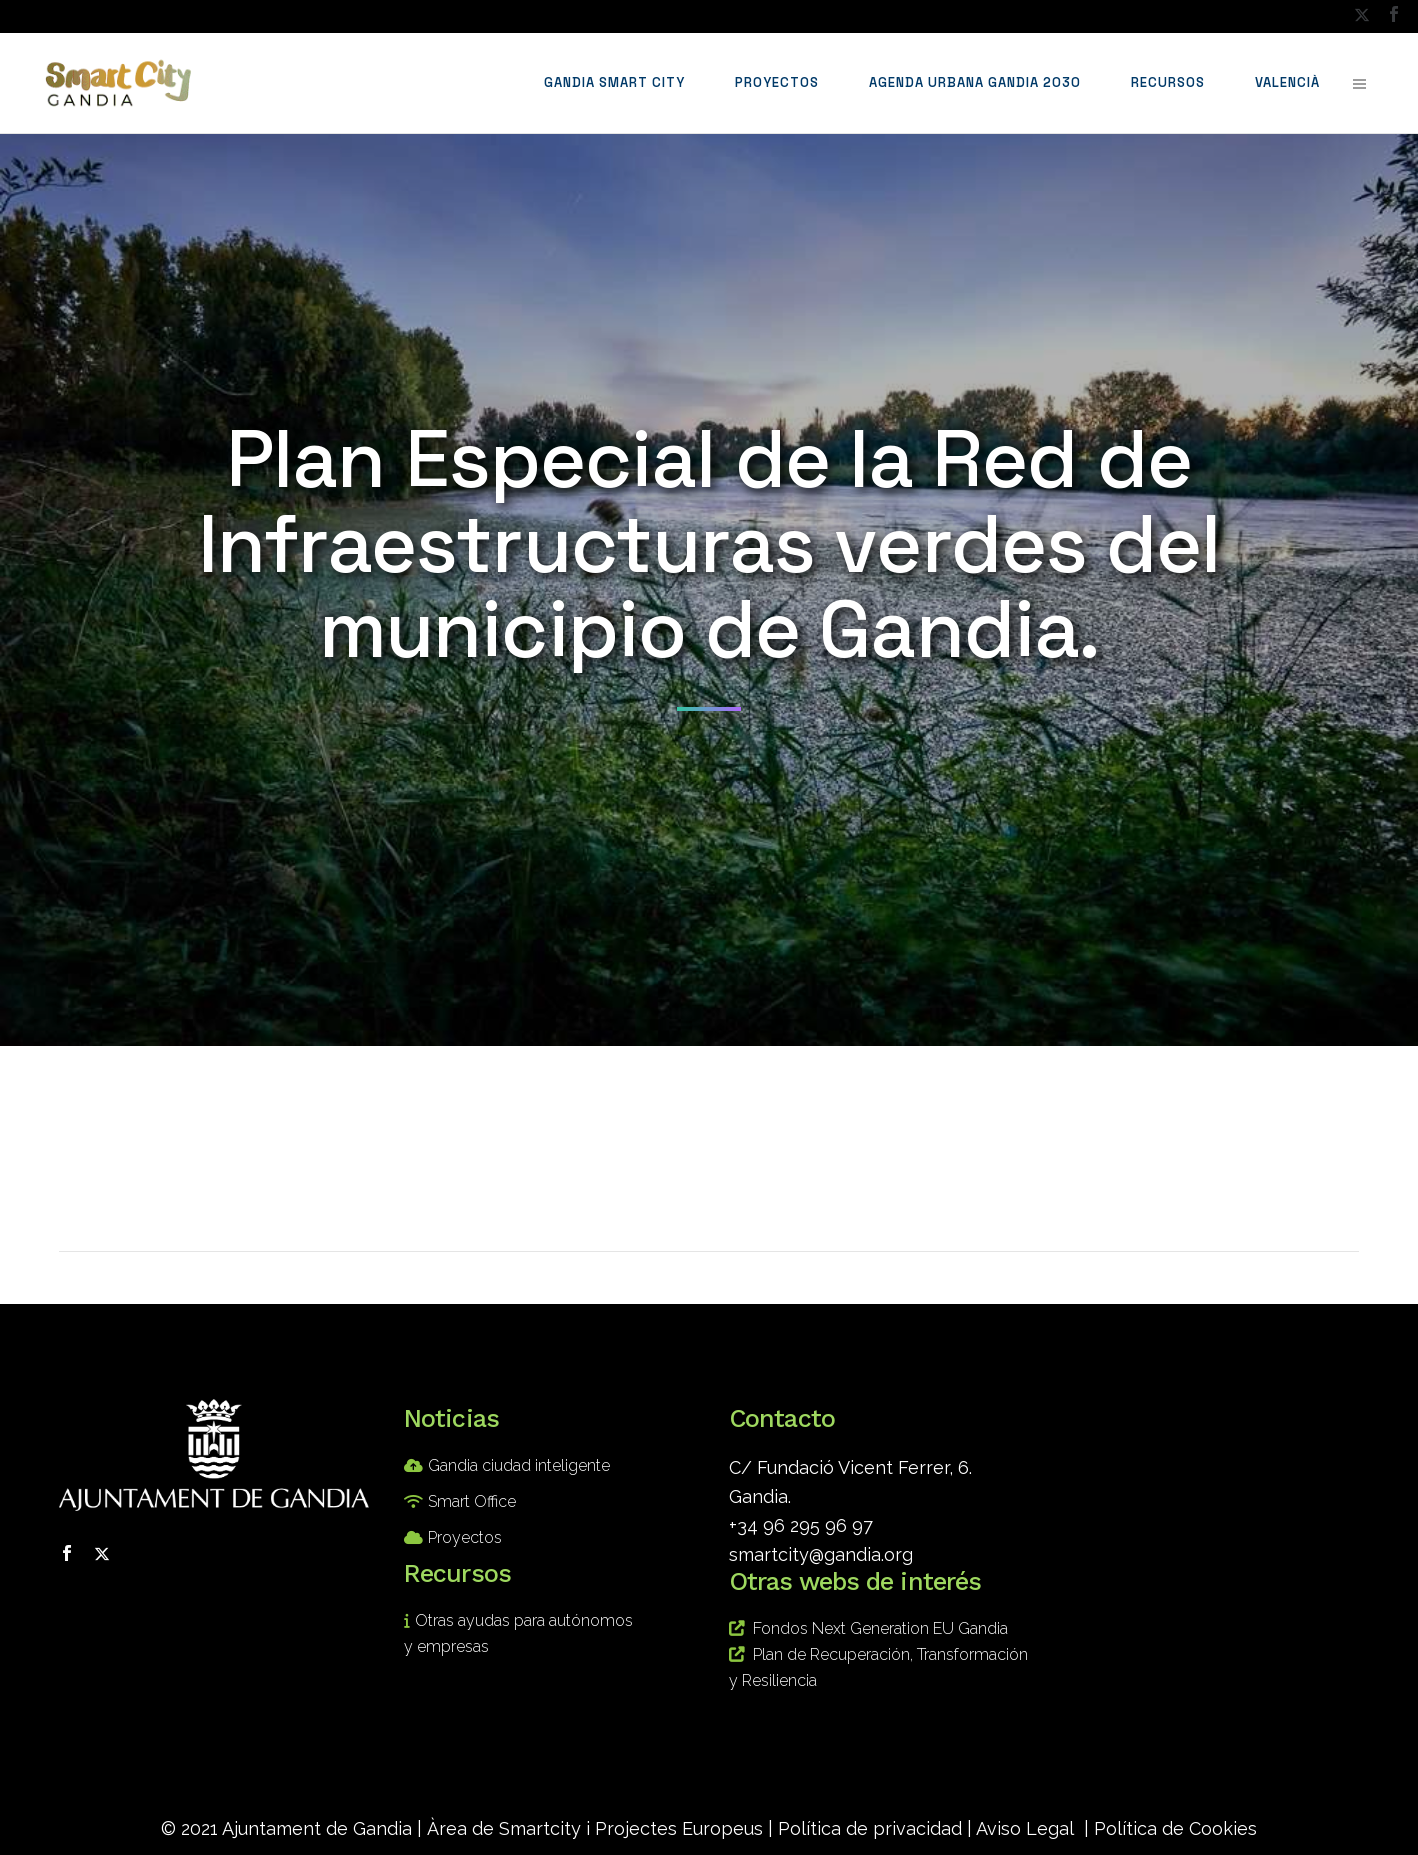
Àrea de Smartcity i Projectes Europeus (595, 1828)
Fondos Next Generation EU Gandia (880, 1628)
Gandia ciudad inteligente (519, 1465)
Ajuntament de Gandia (317, 1828)
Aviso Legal (1025, 1828)
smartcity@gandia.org (821, 1554)
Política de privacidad (870, 1828)
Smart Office (472, 1501)
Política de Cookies (1175, 1828)
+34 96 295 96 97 (801, 1525)
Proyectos (465, 1537)
